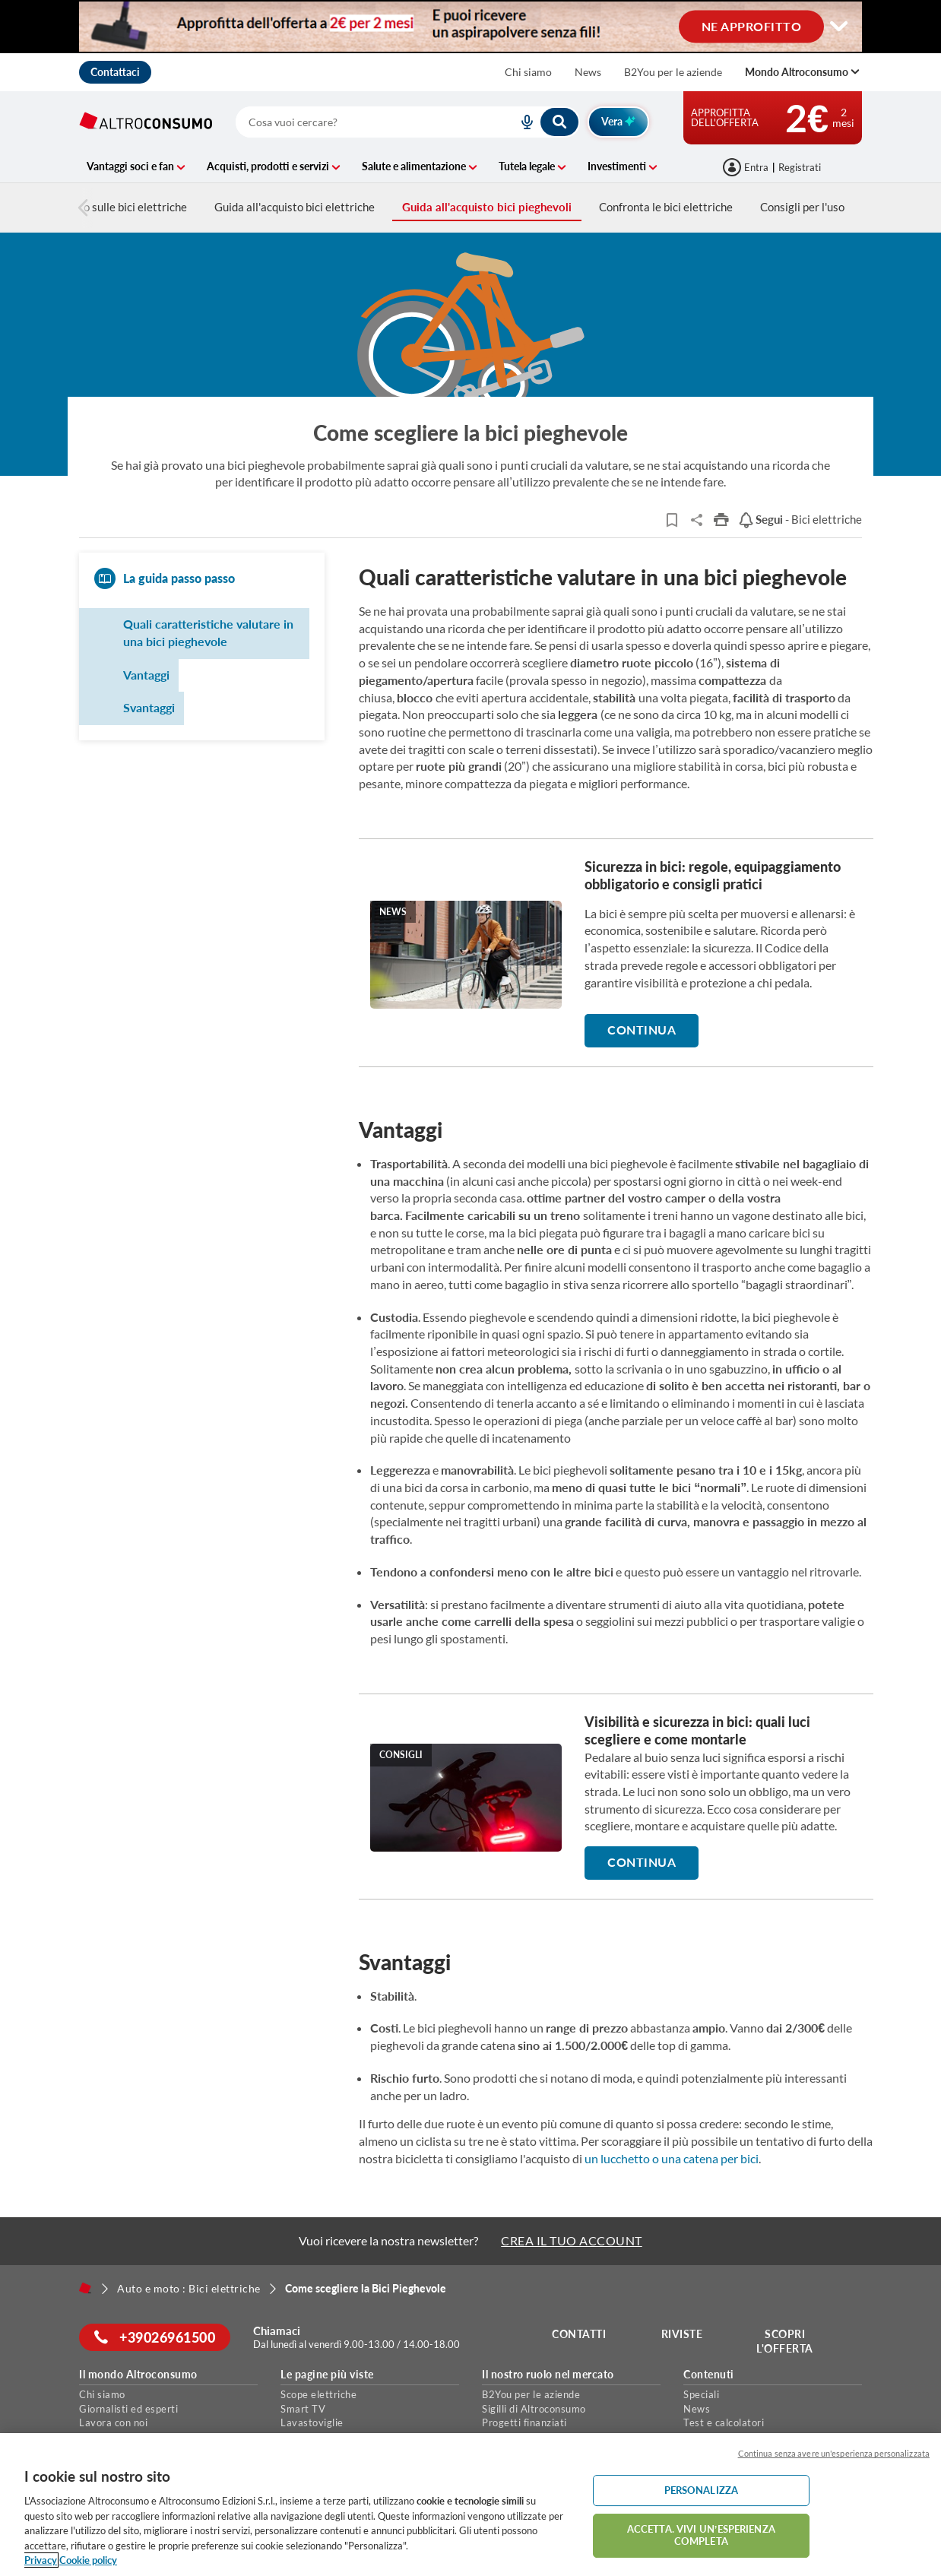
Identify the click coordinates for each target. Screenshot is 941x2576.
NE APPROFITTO (752, 25)
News (588, 71)
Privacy (40, 2560)
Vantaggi (146, 674)
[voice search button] (521, 122)
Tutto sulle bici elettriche (116, 207)
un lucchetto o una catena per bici (672, 2158)
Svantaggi (149, 707)
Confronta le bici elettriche (666, 207)
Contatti (579, 2333)
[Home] (85, 2288)
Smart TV (302, 2409)
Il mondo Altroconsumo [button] (138, 2374)
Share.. (697, 520)
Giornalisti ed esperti (128, 2409)
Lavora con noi (113, 2422)
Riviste (682, 2333)
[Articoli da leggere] (672, 520)
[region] (470, 2504)
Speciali (701, 2394)
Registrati (799, 167)
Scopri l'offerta (784, 2341)
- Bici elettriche (800, 519)
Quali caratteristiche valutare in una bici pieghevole (208, 632)
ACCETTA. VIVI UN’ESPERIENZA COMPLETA (701, 2535)
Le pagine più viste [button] (327, 2374)
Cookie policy (88, 2560)
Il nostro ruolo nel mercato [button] (548, 2374)
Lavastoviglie (312, 2422)
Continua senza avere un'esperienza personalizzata (834, 2453)
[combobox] (408, 122)
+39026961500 (154, 2337)
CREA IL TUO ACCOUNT (571, 2240)
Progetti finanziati (524, 2422)
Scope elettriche (318, 2394)
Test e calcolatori (723, 2422)
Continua (641, 1029)
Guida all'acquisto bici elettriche (294, 207)
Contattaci (115, 71)
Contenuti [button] (708, 2374)
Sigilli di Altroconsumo (534, 2409)
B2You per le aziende (673, 71)
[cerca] (358, 122)
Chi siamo (528, 71)
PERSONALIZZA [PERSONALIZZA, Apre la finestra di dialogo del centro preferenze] (701, 2490)
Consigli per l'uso (802, 207)
